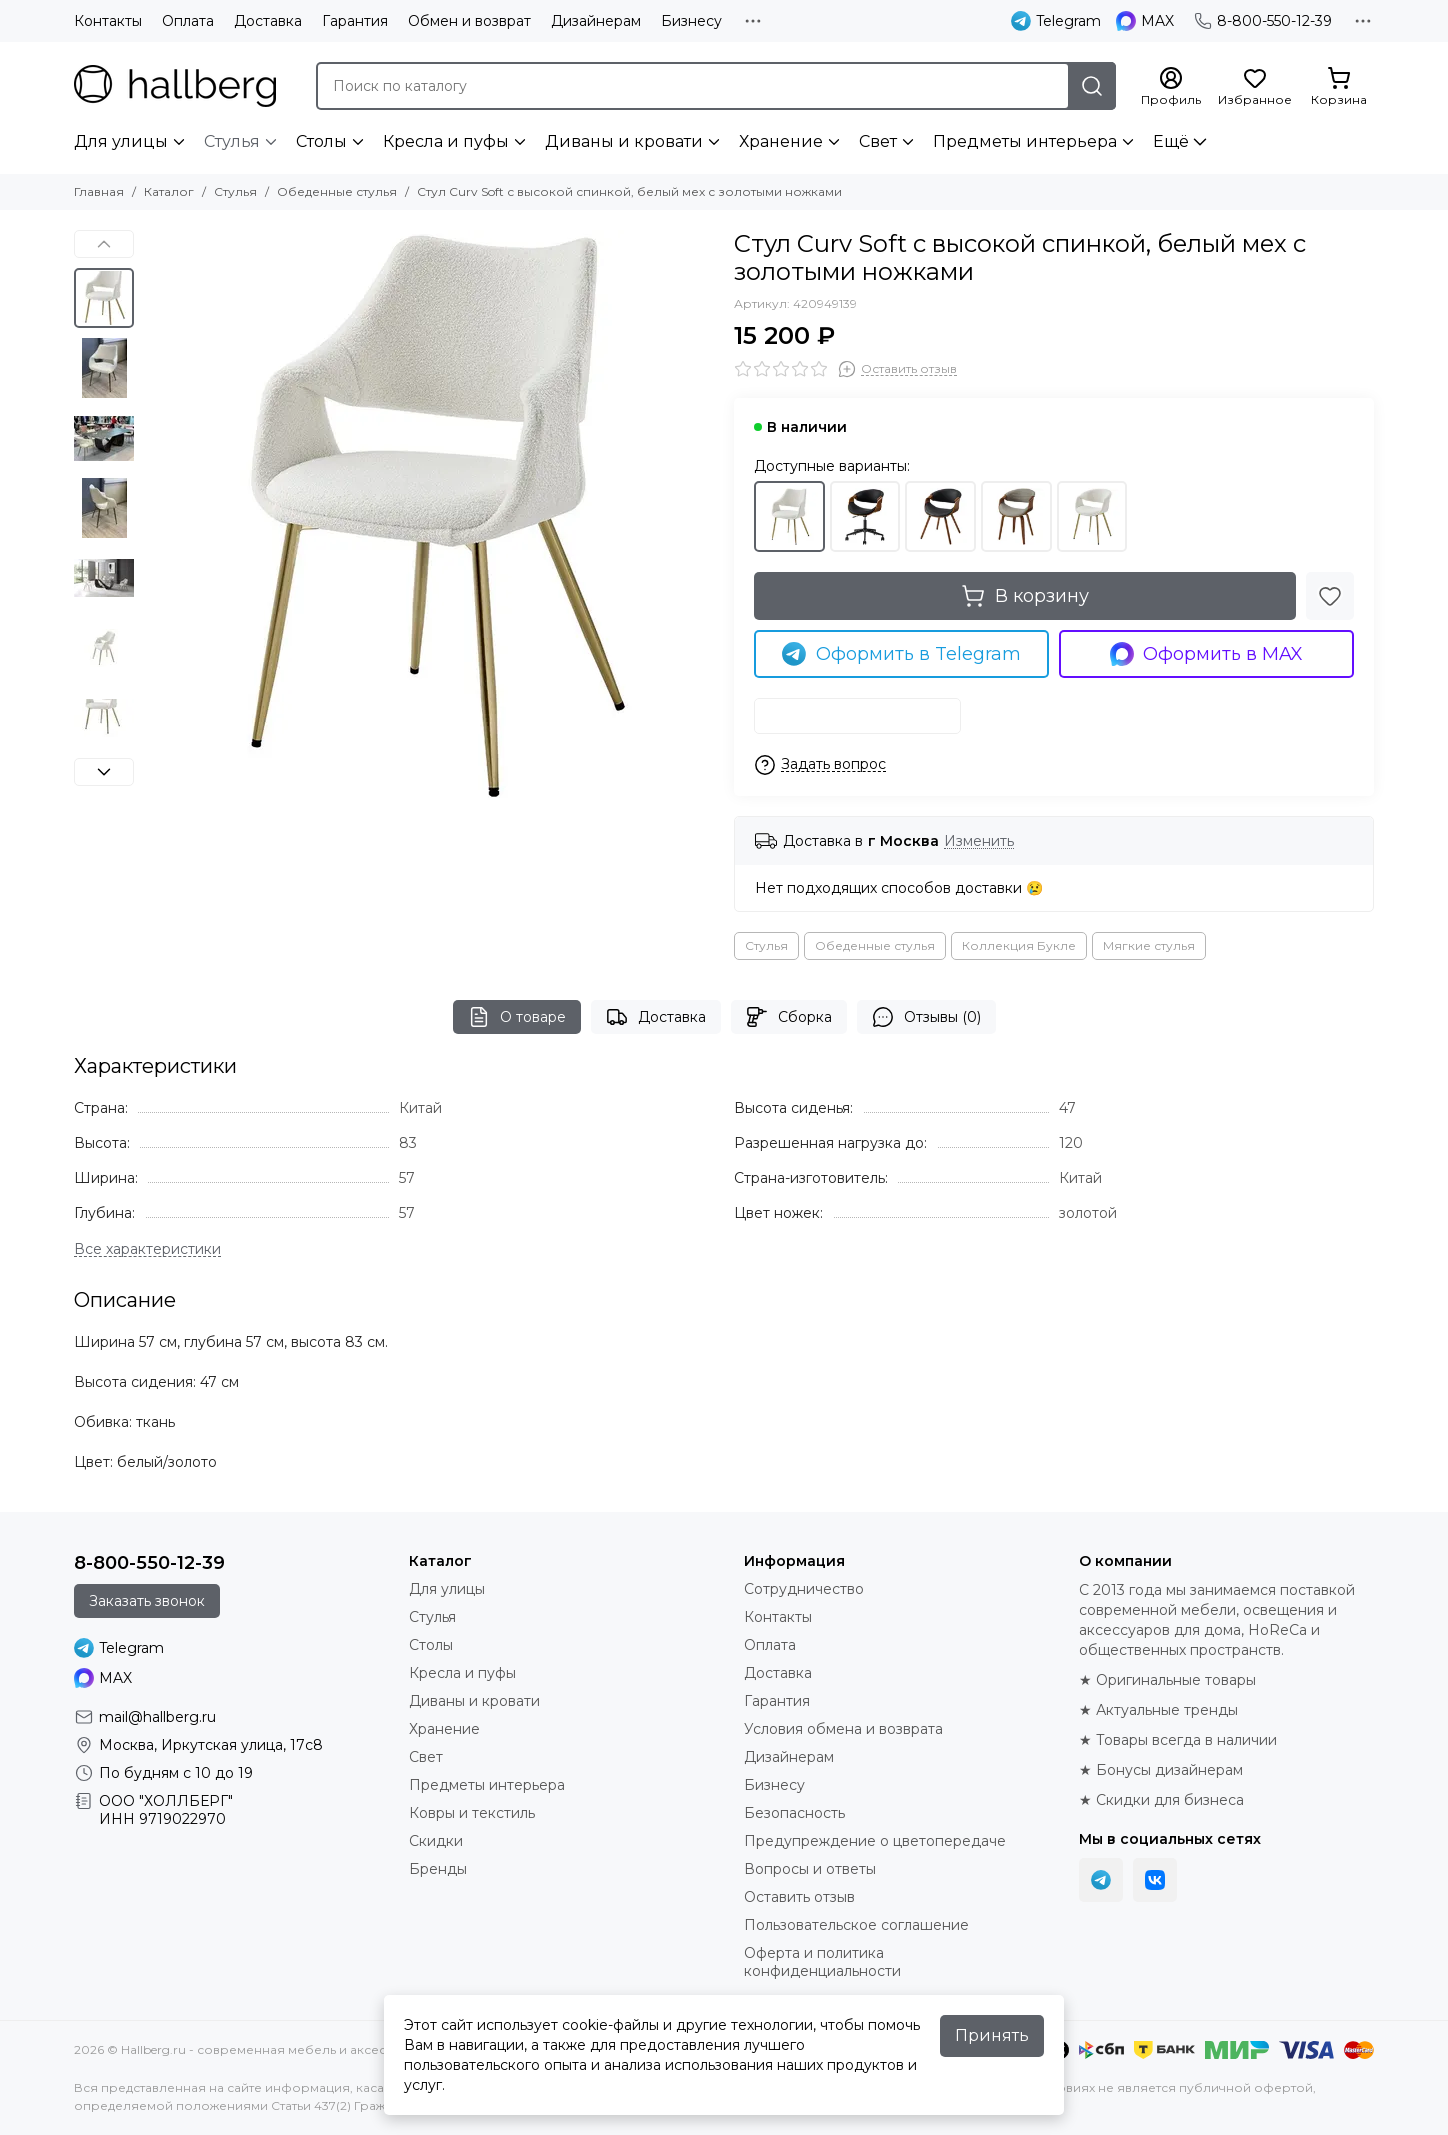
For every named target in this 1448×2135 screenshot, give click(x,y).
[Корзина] (1339, 87)
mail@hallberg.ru (157, 1717)
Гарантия (355, 21)
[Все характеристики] (147, 1249)
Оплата (188, 21)
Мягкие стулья (1149, 945)
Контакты (108, 21)
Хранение (781, 141)
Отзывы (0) (926, 1017)
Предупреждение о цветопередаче (875, 1841)
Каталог (169, 191)
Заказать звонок (147, 1601)
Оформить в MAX (1207, 654)
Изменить (979, 841)
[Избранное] (1255, 87)
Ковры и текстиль (472, 1813)
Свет (878, 141)
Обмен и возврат (469, 21)
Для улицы (121, 141)
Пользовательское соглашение (856, 1925)
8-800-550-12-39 (1263, 21)
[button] (104, 244)
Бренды (438, 1869)
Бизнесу (691, 21)
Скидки (436, 1841)
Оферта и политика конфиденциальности (822, 1962)
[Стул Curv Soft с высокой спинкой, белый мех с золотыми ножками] (429, 515)
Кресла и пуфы (446, 141)
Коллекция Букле (1019, 945)
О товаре (517, 1017)
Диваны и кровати (624, 141)
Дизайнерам (596, 21)
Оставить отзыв (799, 1897)
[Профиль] (1171, 87)
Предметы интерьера (1025, 141)
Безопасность (794, 1813)
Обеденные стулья (337, 191)
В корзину (1025, 596)
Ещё (1171, 141)
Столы (321, 141)
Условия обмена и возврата (843, 1729)
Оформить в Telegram (901, 654)
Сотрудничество (804, 1589)
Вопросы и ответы (810, 1869)
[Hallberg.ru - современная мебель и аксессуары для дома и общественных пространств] (175, 86)
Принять (992, 2035)
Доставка (268, 21)
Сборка (789, 1017)
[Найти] (1092, 86)
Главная (99, 191)
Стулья (232, 141)
